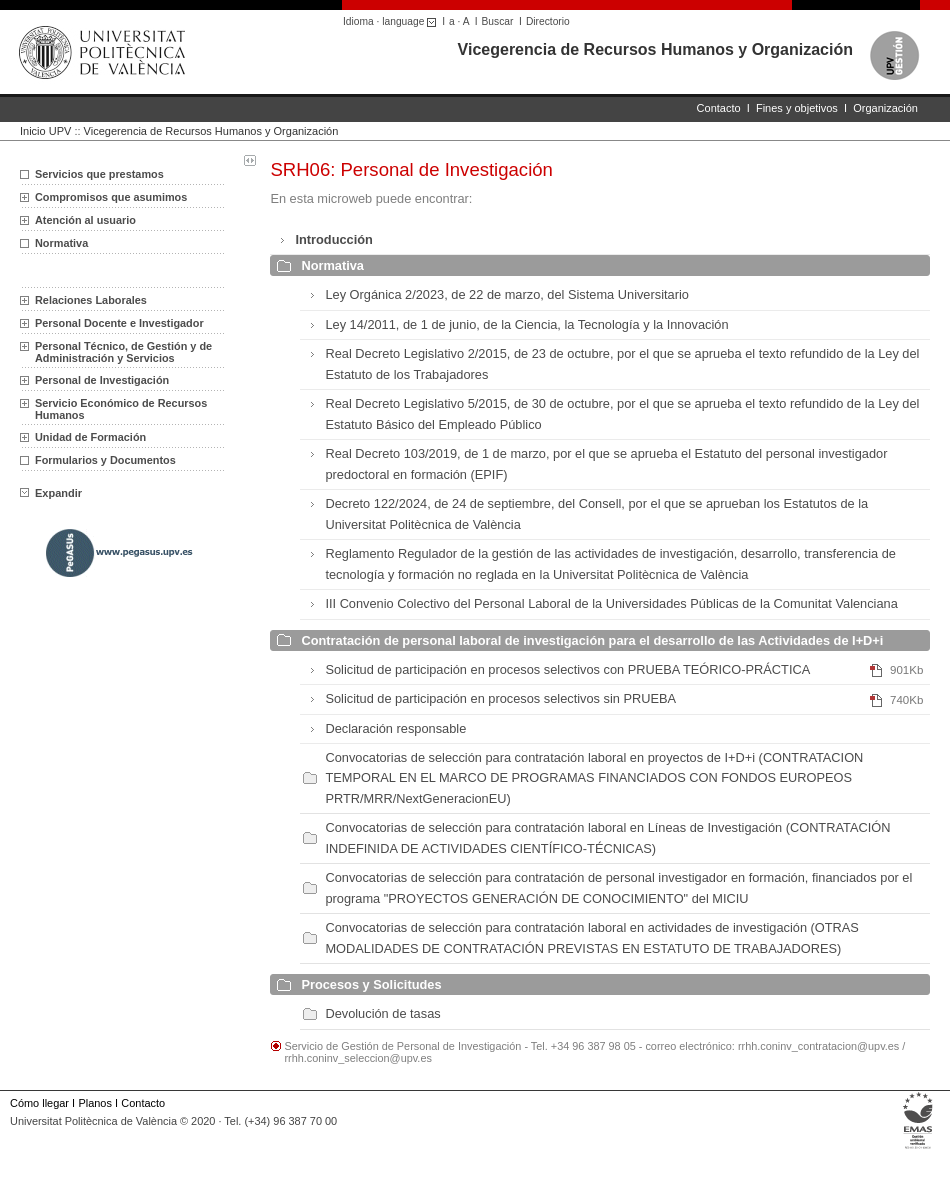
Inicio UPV (45, 131)
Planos (94, 1103)
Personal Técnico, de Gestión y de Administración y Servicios (123, 352)
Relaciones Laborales (91, 300)
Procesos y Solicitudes (371, 984)
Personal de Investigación (102, 380)
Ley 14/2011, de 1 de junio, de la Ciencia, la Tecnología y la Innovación (526, 324)
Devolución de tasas (382, 1013)
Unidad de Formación (90, 437)
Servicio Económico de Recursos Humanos (121, 409)
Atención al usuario (85, 220)
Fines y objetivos (797, 108)
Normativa (332, 265)
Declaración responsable (395, 728)
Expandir (51, 493)
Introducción (334, 239)
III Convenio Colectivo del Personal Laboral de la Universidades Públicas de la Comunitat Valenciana (611, 603)
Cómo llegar (39, 1103)
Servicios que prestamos (99, 174)
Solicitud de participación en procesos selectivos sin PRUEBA (500, 698)
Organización (885, 108)
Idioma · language (392, 21)
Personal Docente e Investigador (119, 323)
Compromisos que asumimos (111, 197)
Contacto (719, 108)
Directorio (548, 21)
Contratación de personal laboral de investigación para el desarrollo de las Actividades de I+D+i (592, 640)
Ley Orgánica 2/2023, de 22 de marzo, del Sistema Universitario (506, 294)
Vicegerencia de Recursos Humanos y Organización (655, 49)
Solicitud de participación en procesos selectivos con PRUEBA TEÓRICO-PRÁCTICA (567, 669)
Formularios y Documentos (105, 460)
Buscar (498, 21)
